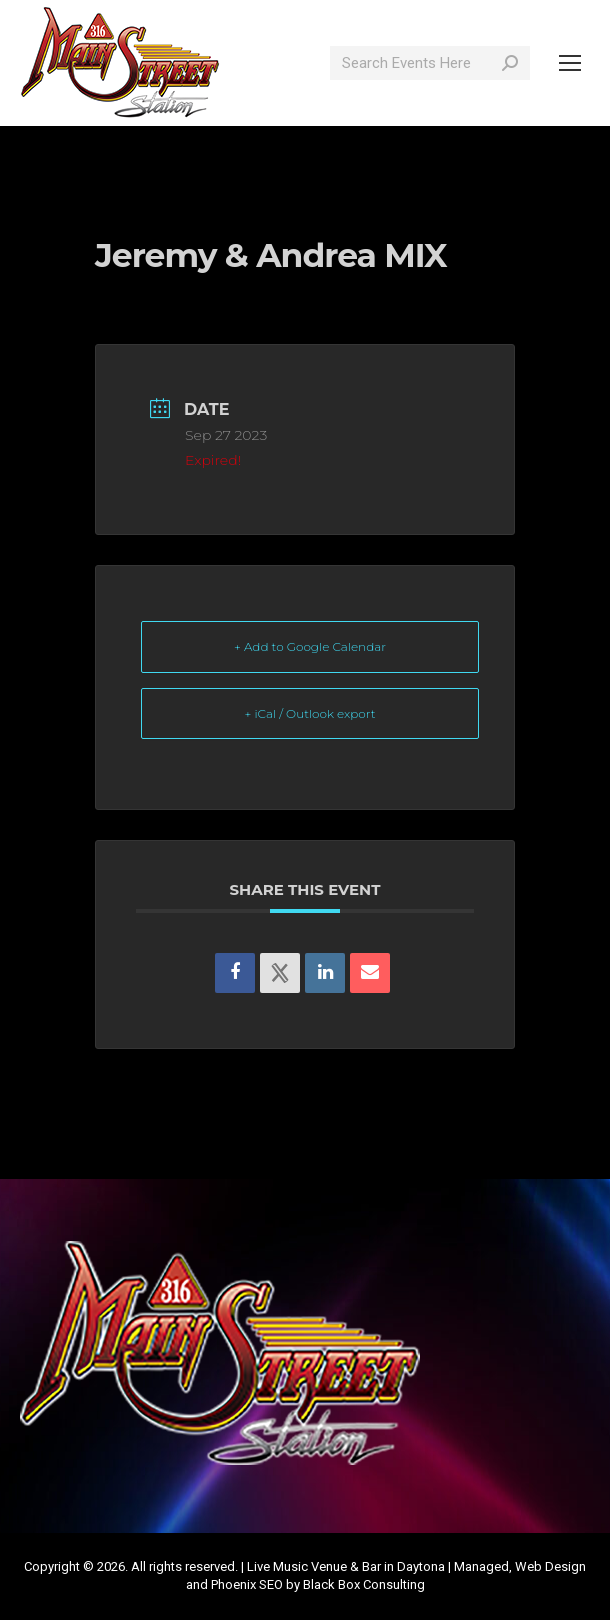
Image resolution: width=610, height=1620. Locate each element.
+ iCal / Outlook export (310, 713)
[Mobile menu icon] (570, 63)
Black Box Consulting (364, 1584)
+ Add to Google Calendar (310, 646)
